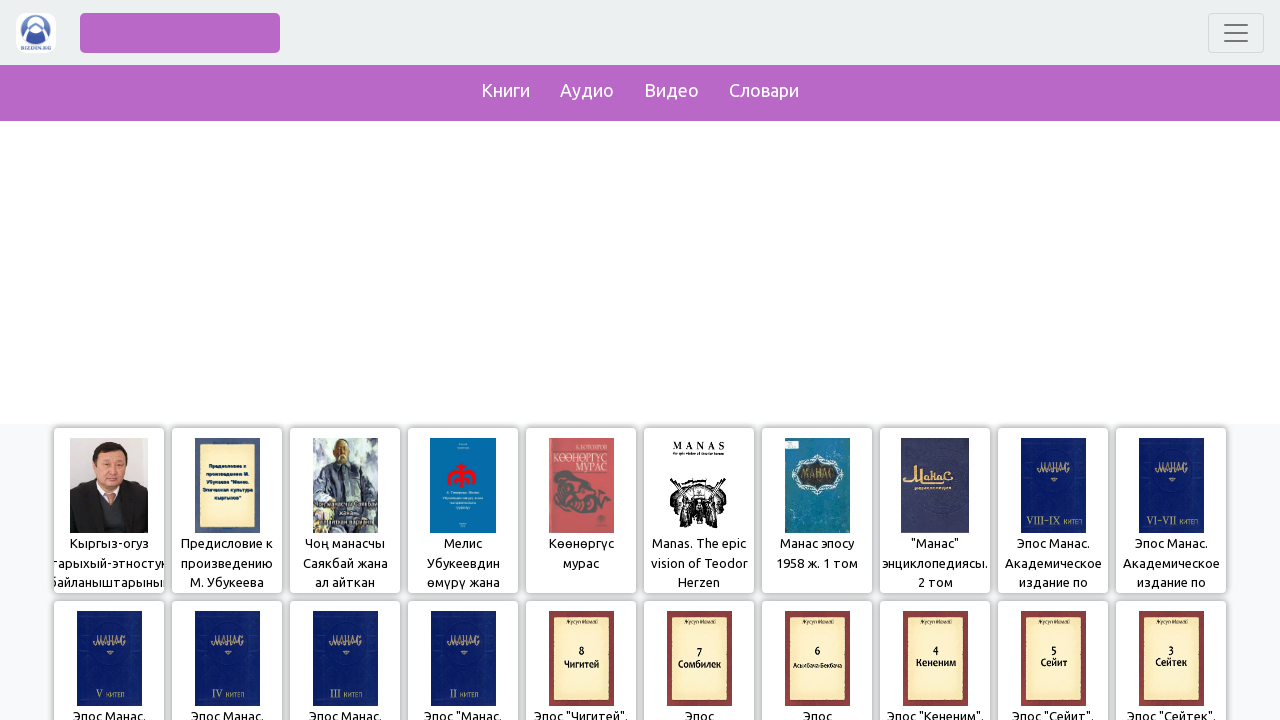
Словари (764, 90)
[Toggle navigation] (1236, 33)
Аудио (587, 90)
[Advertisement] (640, 268)
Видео (671, 90)
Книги (505, 90)
